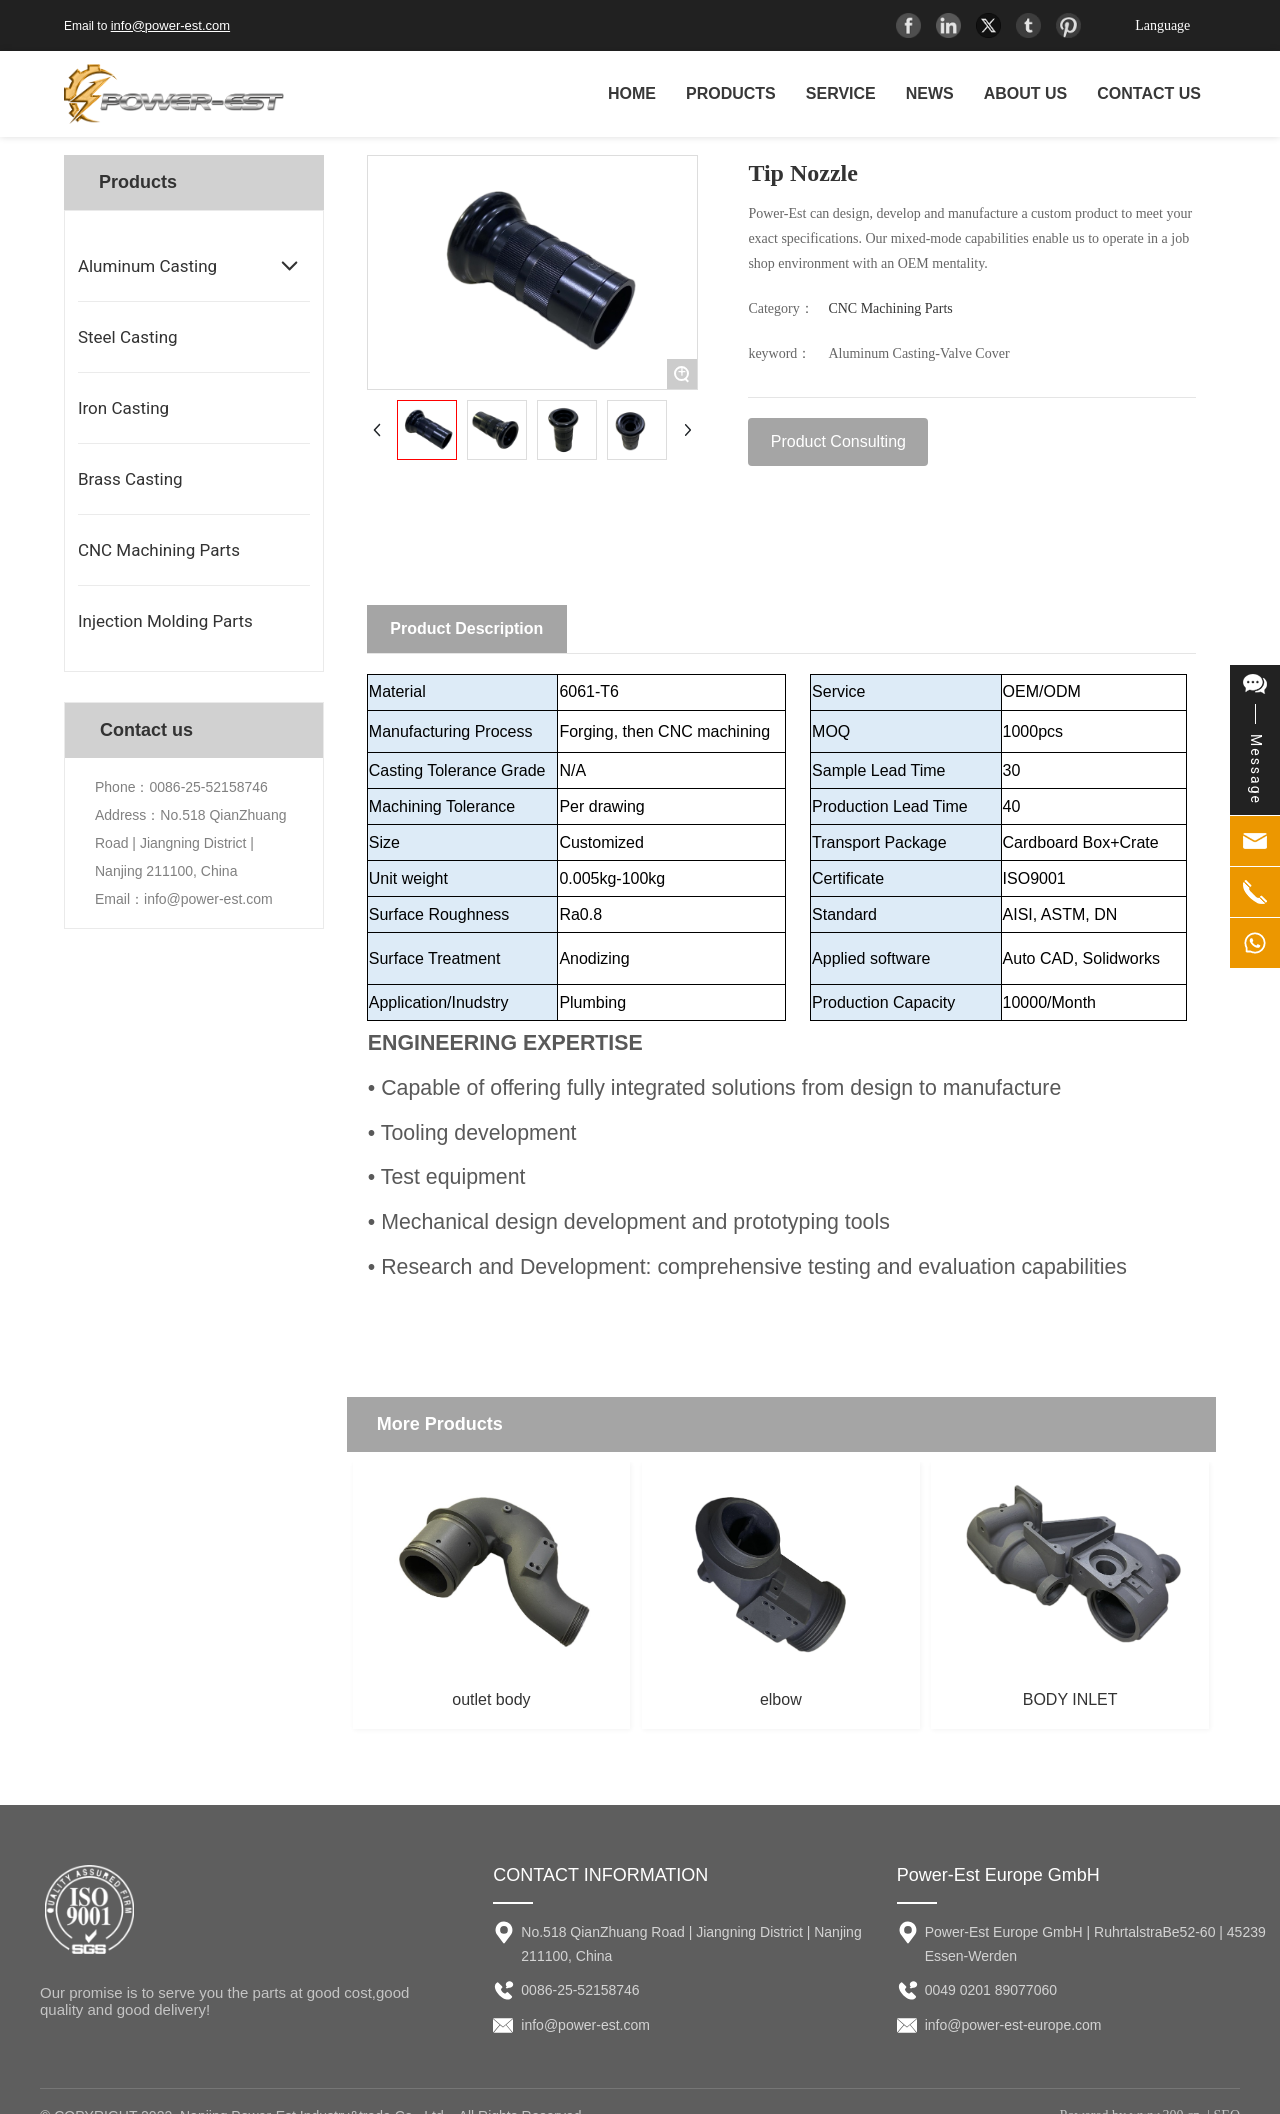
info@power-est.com (170, 25)
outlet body (491, 1699)
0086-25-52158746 (208, 787)
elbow (781, 1699)
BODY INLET (1070, 1699)
